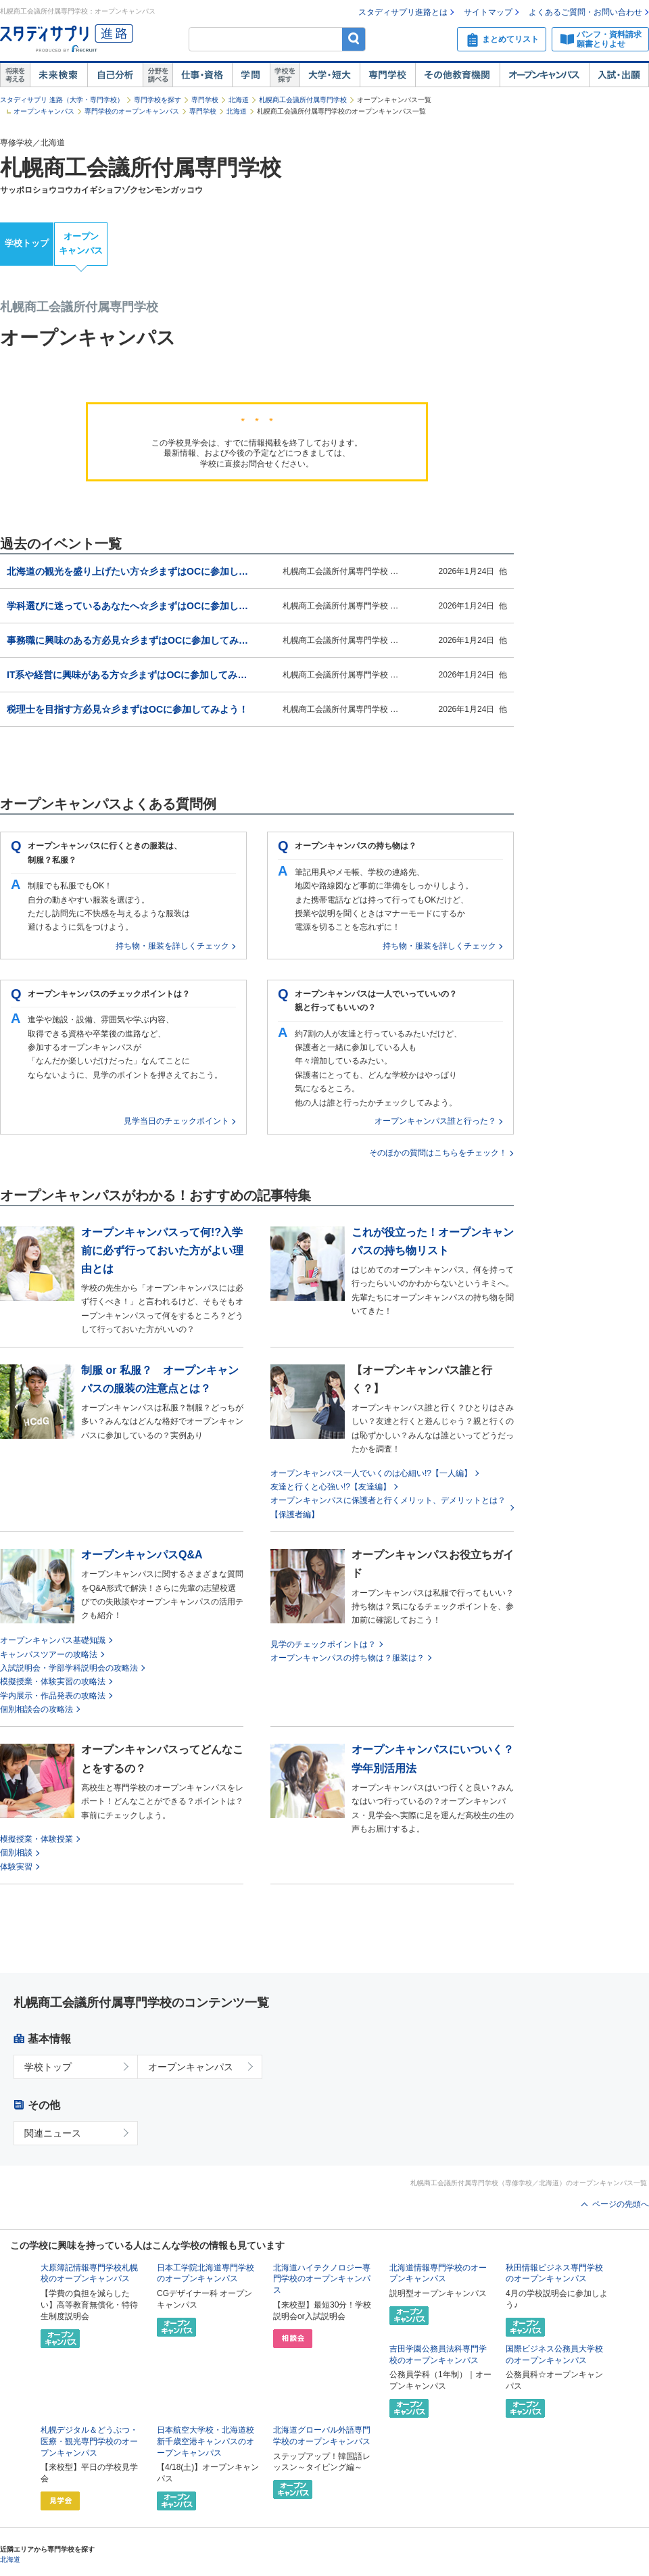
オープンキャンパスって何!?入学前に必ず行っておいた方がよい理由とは (162, 1250)
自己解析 (115, 75)
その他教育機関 (457, 75)
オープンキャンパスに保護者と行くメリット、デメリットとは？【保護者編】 (388, 1507)
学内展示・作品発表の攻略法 (52, 1695)
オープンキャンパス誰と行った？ (435, 1121)
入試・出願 (619, 75)
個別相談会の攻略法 (36, 1709)
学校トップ (27, 243)
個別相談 (16, 1852)
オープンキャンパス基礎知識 (52, 1640)
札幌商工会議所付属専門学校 (303, 99)
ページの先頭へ (620, 2204)
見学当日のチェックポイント (176, 1121)
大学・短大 (329, 75)
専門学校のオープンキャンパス (132, 111)
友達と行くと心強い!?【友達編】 (330, 1487)
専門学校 (387, 75)
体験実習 (16, 1866)
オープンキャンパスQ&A (142, 1554)
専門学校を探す (157, 99)
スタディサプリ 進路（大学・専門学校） (62, 99)
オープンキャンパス (544, 75)
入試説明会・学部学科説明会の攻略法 (69, 1668)
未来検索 (58, 75)
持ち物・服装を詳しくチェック (172, 946)
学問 (251, 75)
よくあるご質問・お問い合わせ (585, 12)
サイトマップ (488, 12)
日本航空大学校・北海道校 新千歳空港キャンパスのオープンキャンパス (205, 2441)
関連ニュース (52, 2133)
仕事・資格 (202, 75)
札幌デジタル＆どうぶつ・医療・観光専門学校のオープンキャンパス (89, 2441)
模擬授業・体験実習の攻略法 (52, 1681)
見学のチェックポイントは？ (323, 1644)
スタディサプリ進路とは (403, 12)
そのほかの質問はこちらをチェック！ (438, 1153)
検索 (354, 39)
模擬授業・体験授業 (36, 1839)
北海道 (239, 99)
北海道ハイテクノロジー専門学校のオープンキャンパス (321, 2279)
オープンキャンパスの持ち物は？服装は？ (347, 1658)
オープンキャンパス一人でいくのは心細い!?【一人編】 (371, 1473)
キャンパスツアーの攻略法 (48, 1654)
